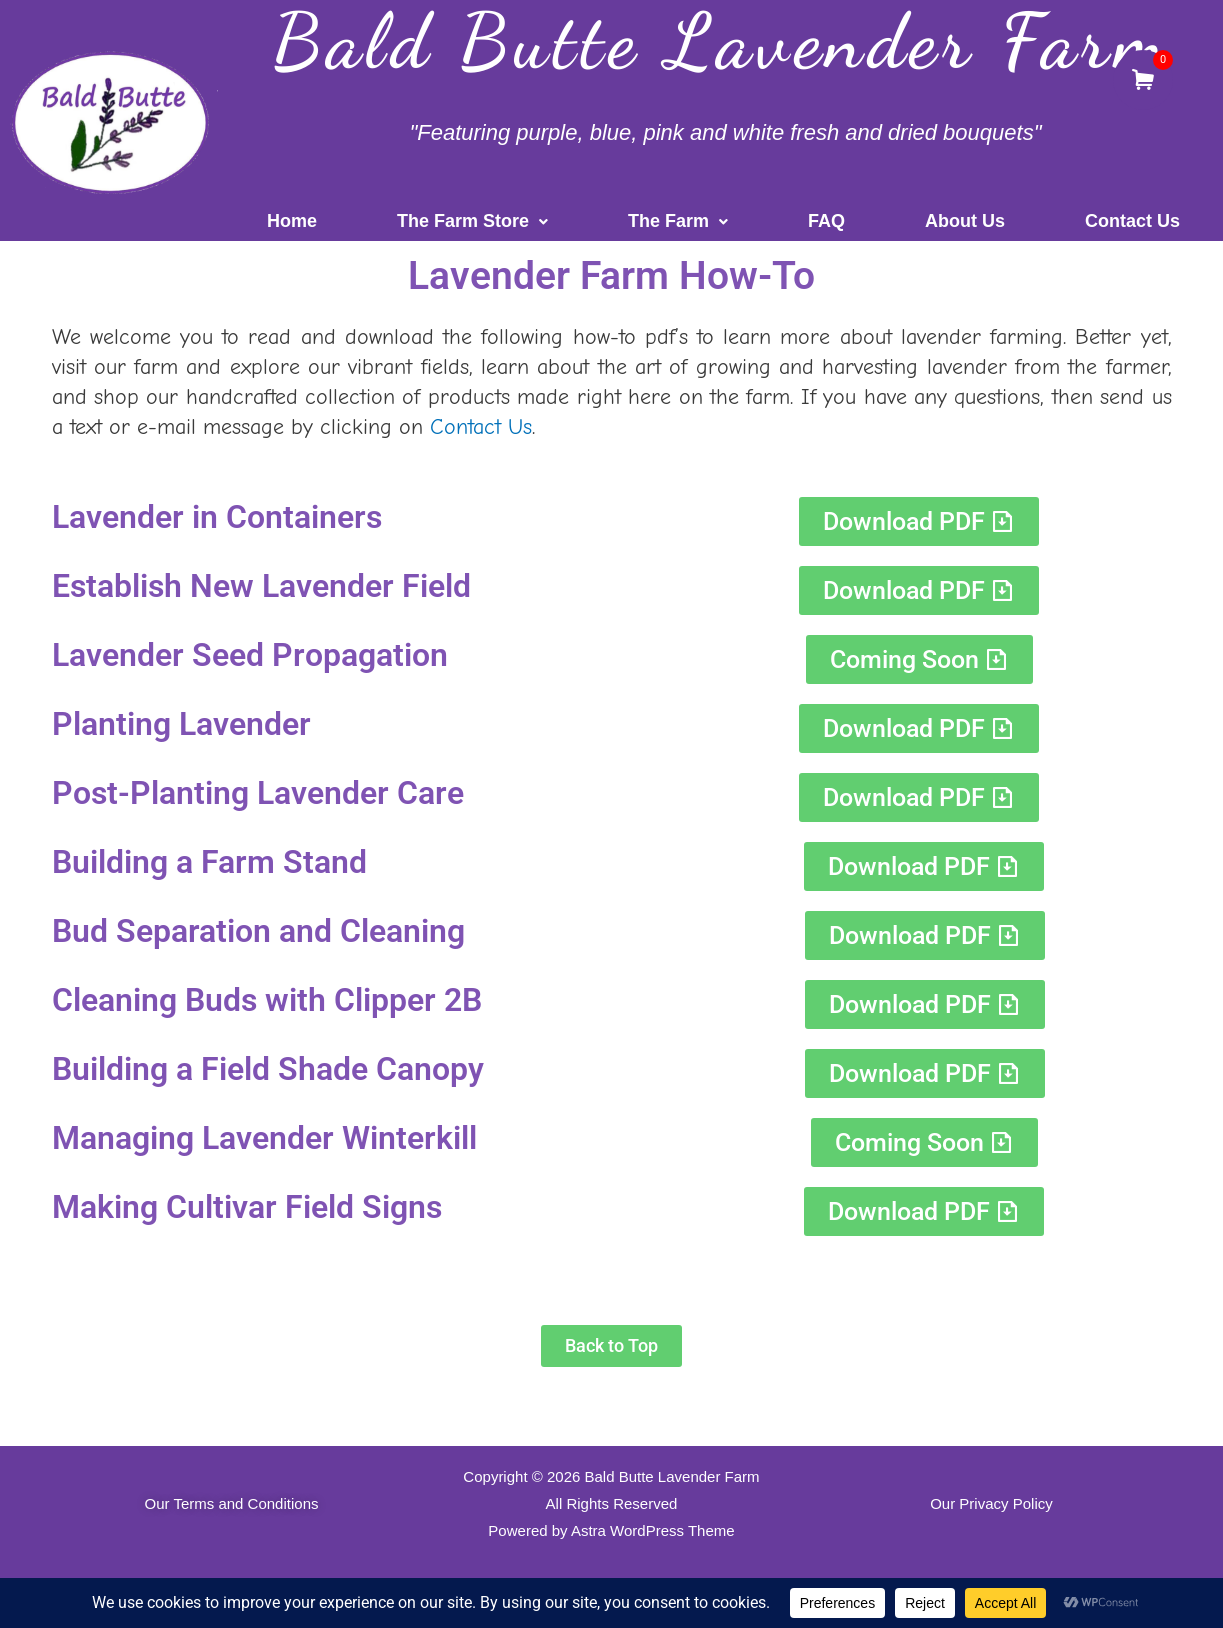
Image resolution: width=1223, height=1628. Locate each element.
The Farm (678, 221)
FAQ (826, 221)
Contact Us (1132, 221)
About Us (965, 221)
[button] (472, 221)
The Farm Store (472, 221)
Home (292, 221)
